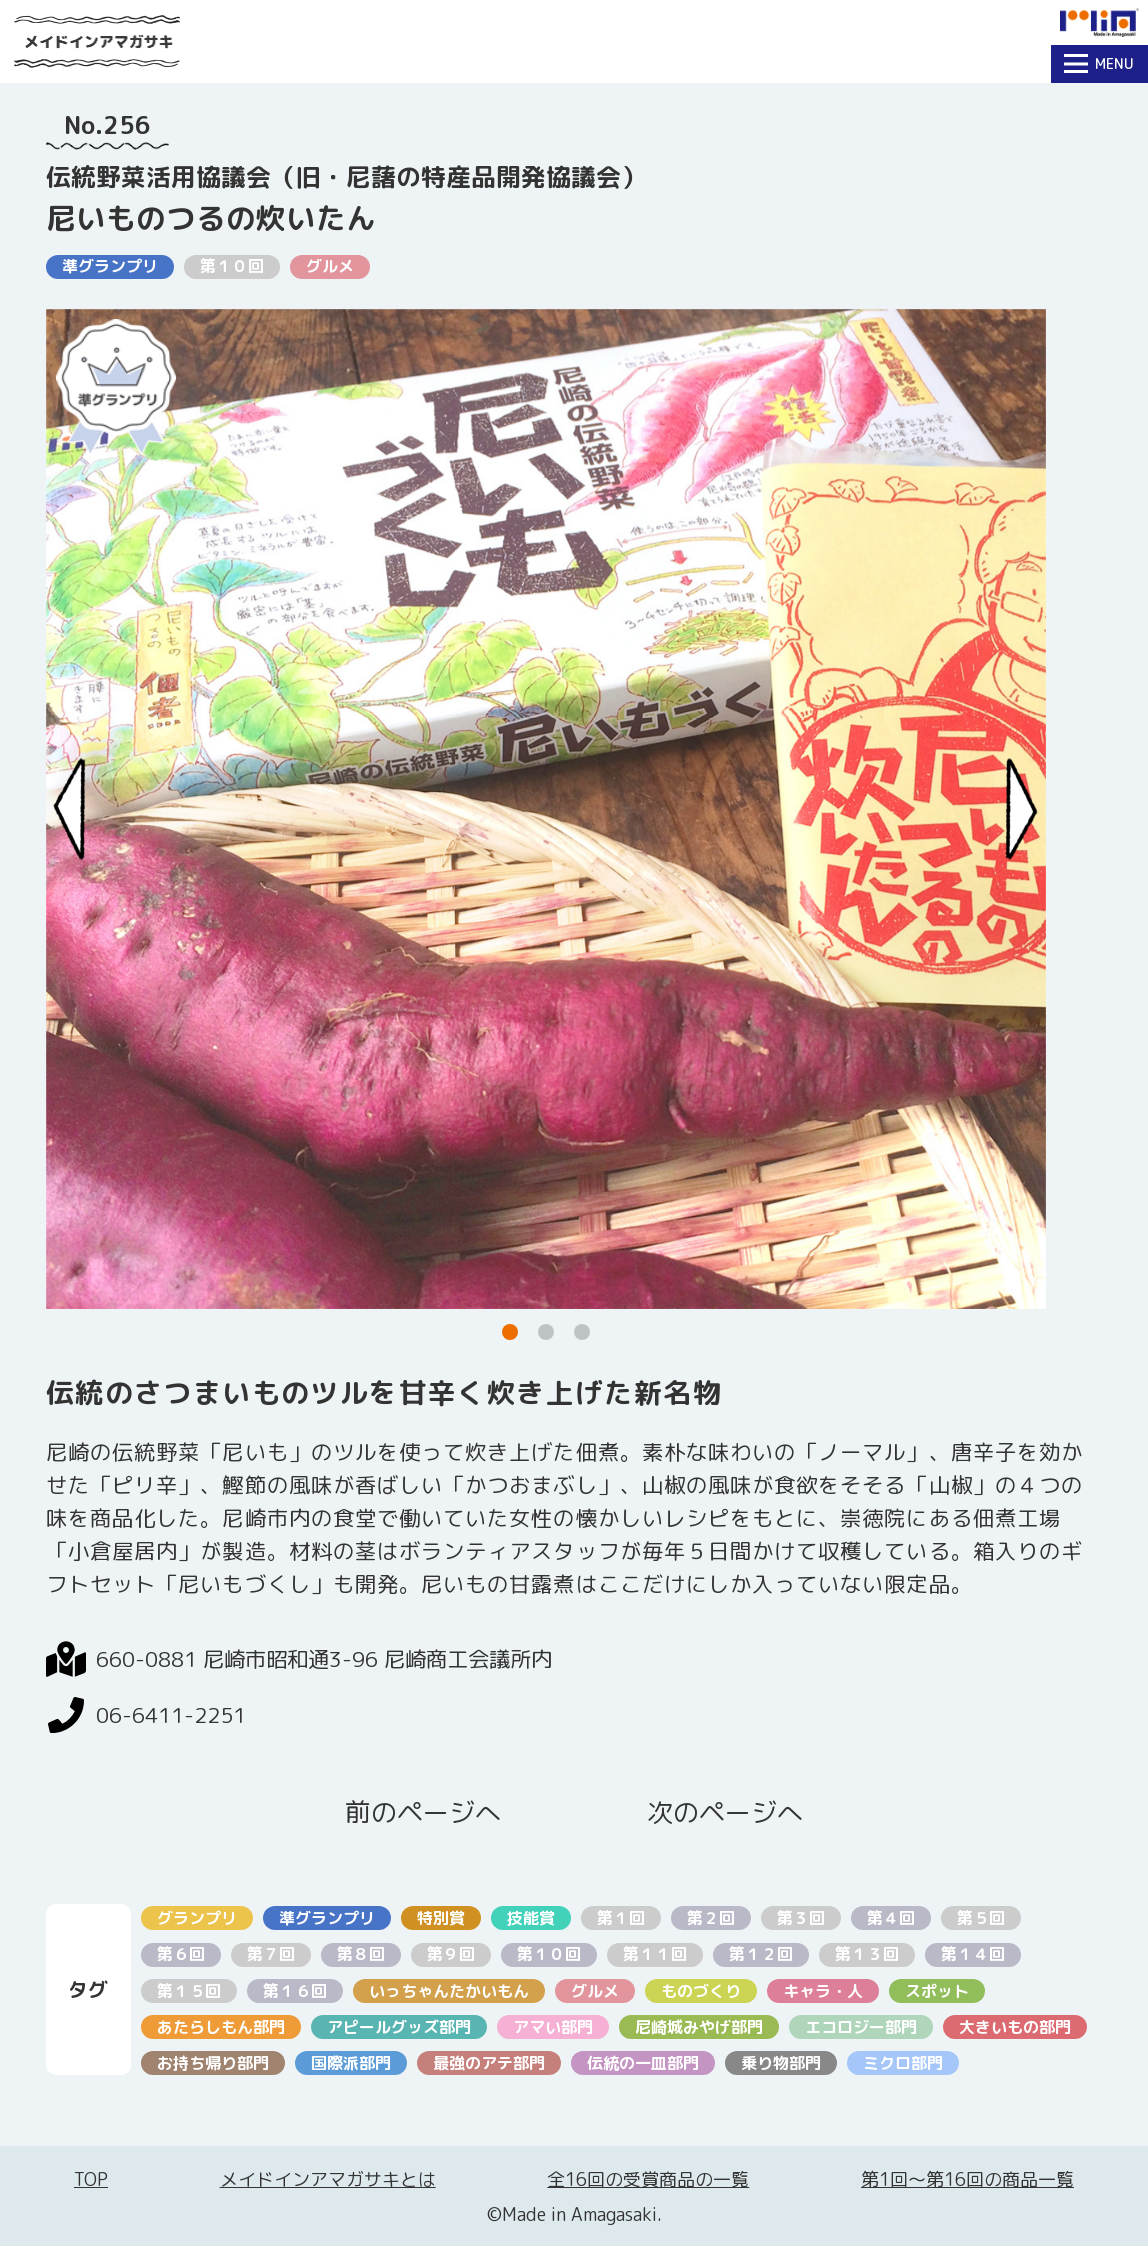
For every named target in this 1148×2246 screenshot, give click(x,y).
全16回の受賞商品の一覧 (648, 2179)
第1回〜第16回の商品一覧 (967, 2179)
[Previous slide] (69, 808)
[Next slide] (1021, 808)
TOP (91, 2179)
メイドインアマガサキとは (328, 2179)
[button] (510, 1332)
